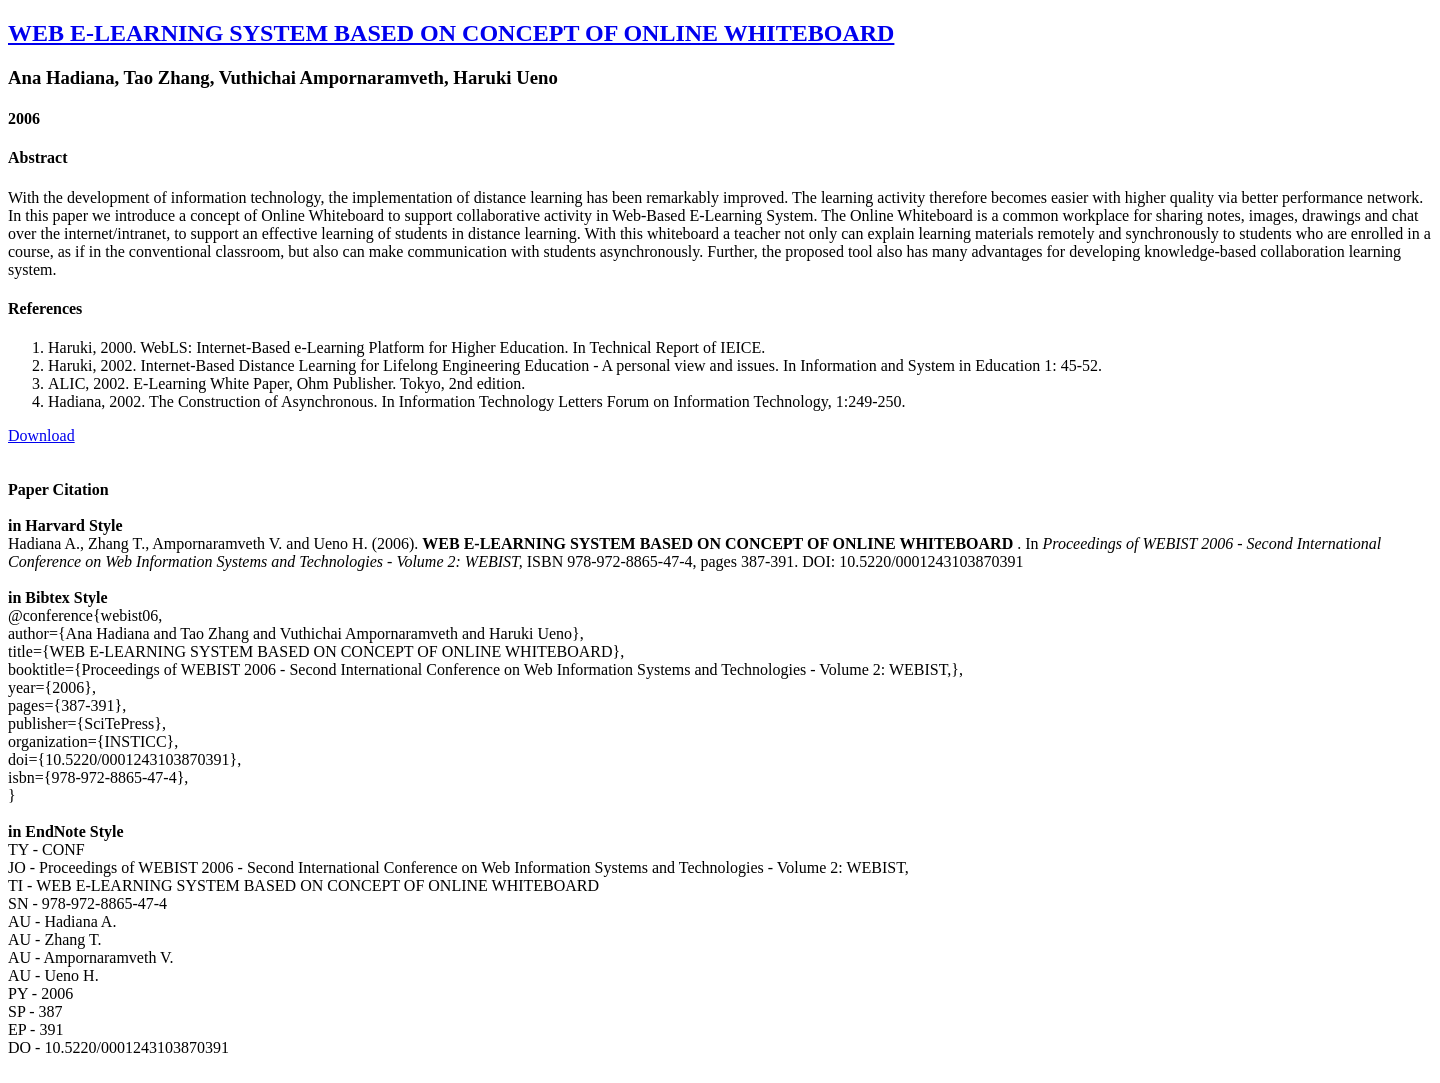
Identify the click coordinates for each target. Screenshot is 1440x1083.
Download (41, 435)
